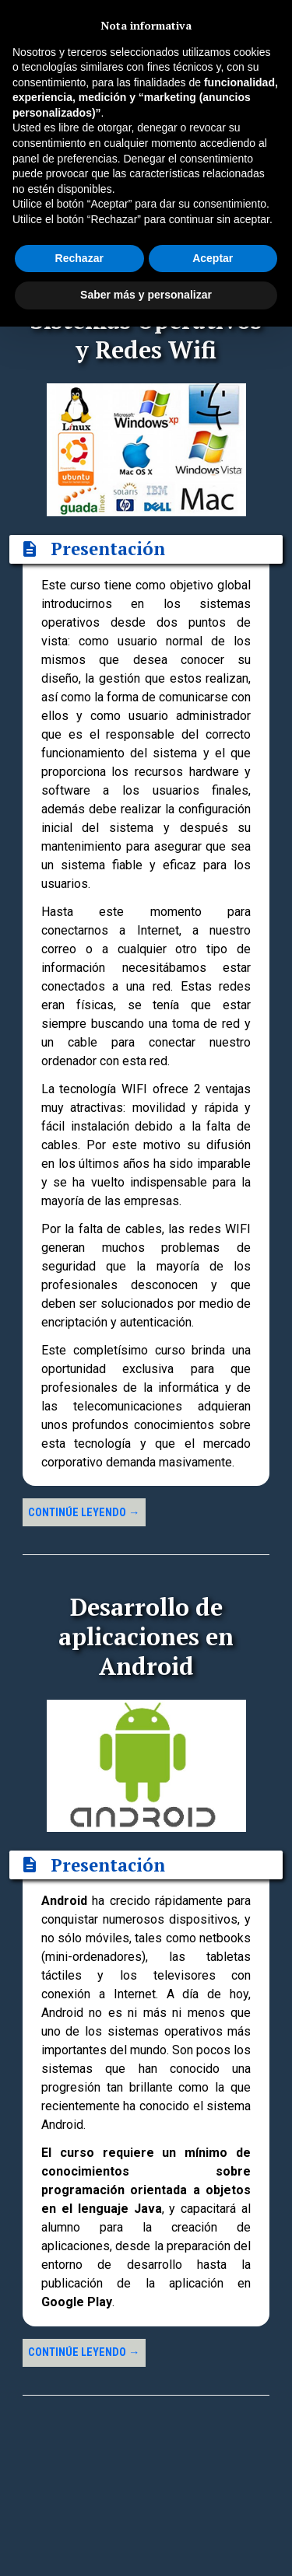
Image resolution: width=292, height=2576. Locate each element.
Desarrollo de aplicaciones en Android (146, 1636)
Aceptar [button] (212, 258)
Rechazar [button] (79, 258)
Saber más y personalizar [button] (146, 294)
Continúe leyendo (83, 1512)
